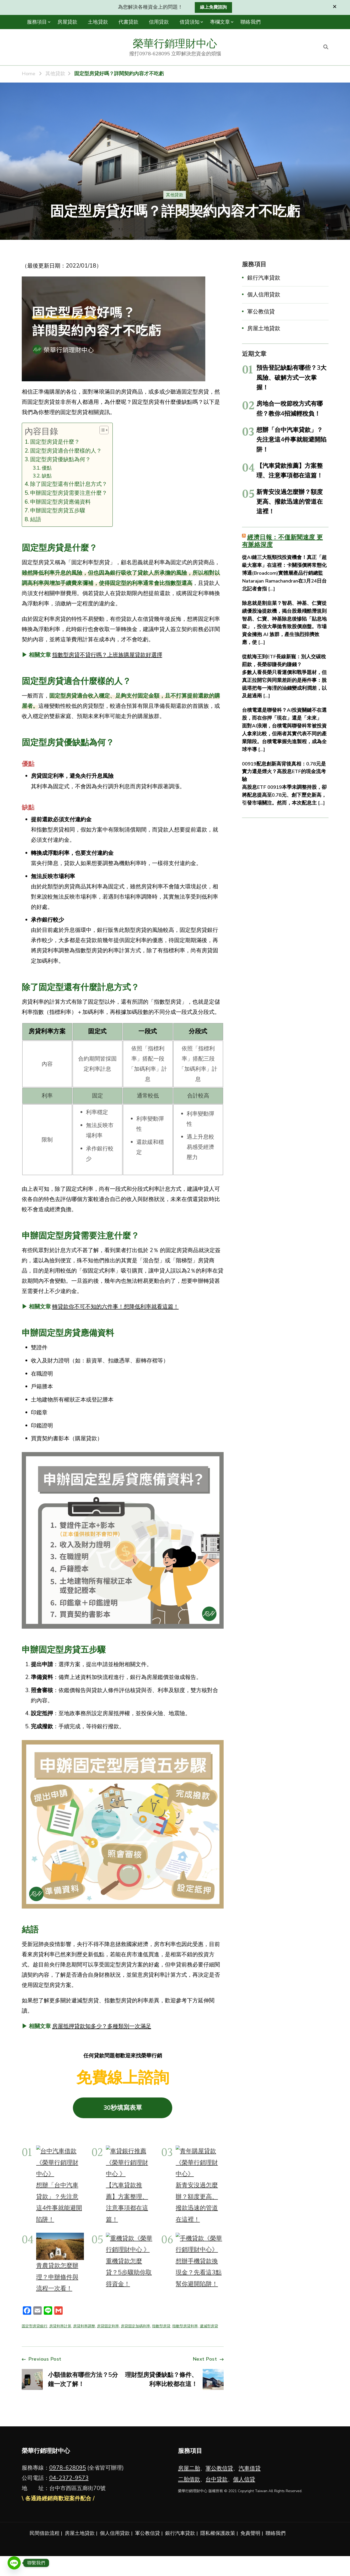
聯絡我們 (250, 22)
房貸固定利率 (108, 2326)
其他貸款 (174, 195)
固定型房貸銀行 (34, 2326)
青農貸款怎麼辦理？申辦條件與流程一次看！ (57, 2276)
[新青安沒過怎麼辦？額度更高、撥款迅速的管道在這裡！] (199, 2162)
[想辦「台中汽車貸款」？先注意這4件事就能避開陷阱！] (60, 2162)
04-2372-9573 (69, 2478)
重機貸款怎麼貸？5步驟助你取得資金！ (129, 2272)
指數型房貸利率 (185, 2326)
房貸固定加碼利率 (135, 2326)
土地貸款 (98, 22)
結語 (35, 519)
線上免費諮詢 (213, 7)
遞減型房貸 (209, 2326)
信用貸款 (159, 22)
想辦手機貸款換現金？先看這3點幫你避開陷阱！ (199, 2272)
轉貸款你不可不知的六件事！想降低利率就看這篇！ (115, 1306)
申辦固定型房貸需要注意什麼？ (68, 493)
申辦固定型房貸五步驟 (57, 510)
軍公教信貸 (261, 311)
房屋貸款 (67, 22)
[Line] (14, 2562)
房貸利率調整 (84, 2326)
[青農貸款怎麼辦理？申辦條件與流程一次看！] (60, 2246)
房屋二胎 (189, 2468)
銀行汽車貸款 (263, 277)
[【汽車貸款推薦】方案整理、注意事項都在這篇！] (130, 2162)
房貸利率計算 (60, 2326)
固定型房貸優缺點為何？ (60, 459)
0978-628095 (67, 2467)
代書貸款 (128, 22)
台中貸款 (217, 2479)
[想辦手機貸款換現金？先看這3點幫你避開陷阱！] (199, 2244)
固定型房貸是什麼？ (55, 441)
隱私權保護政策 (217, 2533)
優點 (47, 468)
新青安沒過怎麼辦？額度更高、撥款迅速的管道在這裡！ (289, 502)
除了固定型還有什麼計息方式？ (68, 484)
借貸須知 (190, 22)
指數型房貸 (161, 2326)
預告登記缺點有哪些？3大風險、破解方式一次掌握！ (291, 377)
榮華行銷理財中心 (175, 43)
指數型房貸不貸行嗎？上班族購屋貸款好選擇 (107, 655)
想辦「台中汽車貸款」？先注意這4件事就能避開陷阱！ (291, 440)
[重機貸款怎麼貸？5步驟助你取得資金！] (130, 2244)
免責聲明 (250, 2533)
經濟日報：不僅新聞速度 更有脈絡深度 (282, 541)
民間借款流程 (45, 2533)
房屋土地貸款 (263, 328)
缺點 (47, 475)
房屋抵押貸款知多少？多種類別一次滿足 (101, 2026)
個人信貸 (244, 2479)
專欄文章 (220, 22)
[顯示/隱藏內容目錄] (101, 430)
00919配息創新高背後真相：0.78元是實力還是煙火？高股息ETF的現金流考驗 (284, 771)
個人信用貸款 (263, 294)
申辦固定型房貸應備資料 (60, 502)
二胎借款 (189, 2479)
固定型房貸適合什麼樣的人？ (66, 450)
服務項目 (37, 22)
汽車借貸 (250, 2468)
